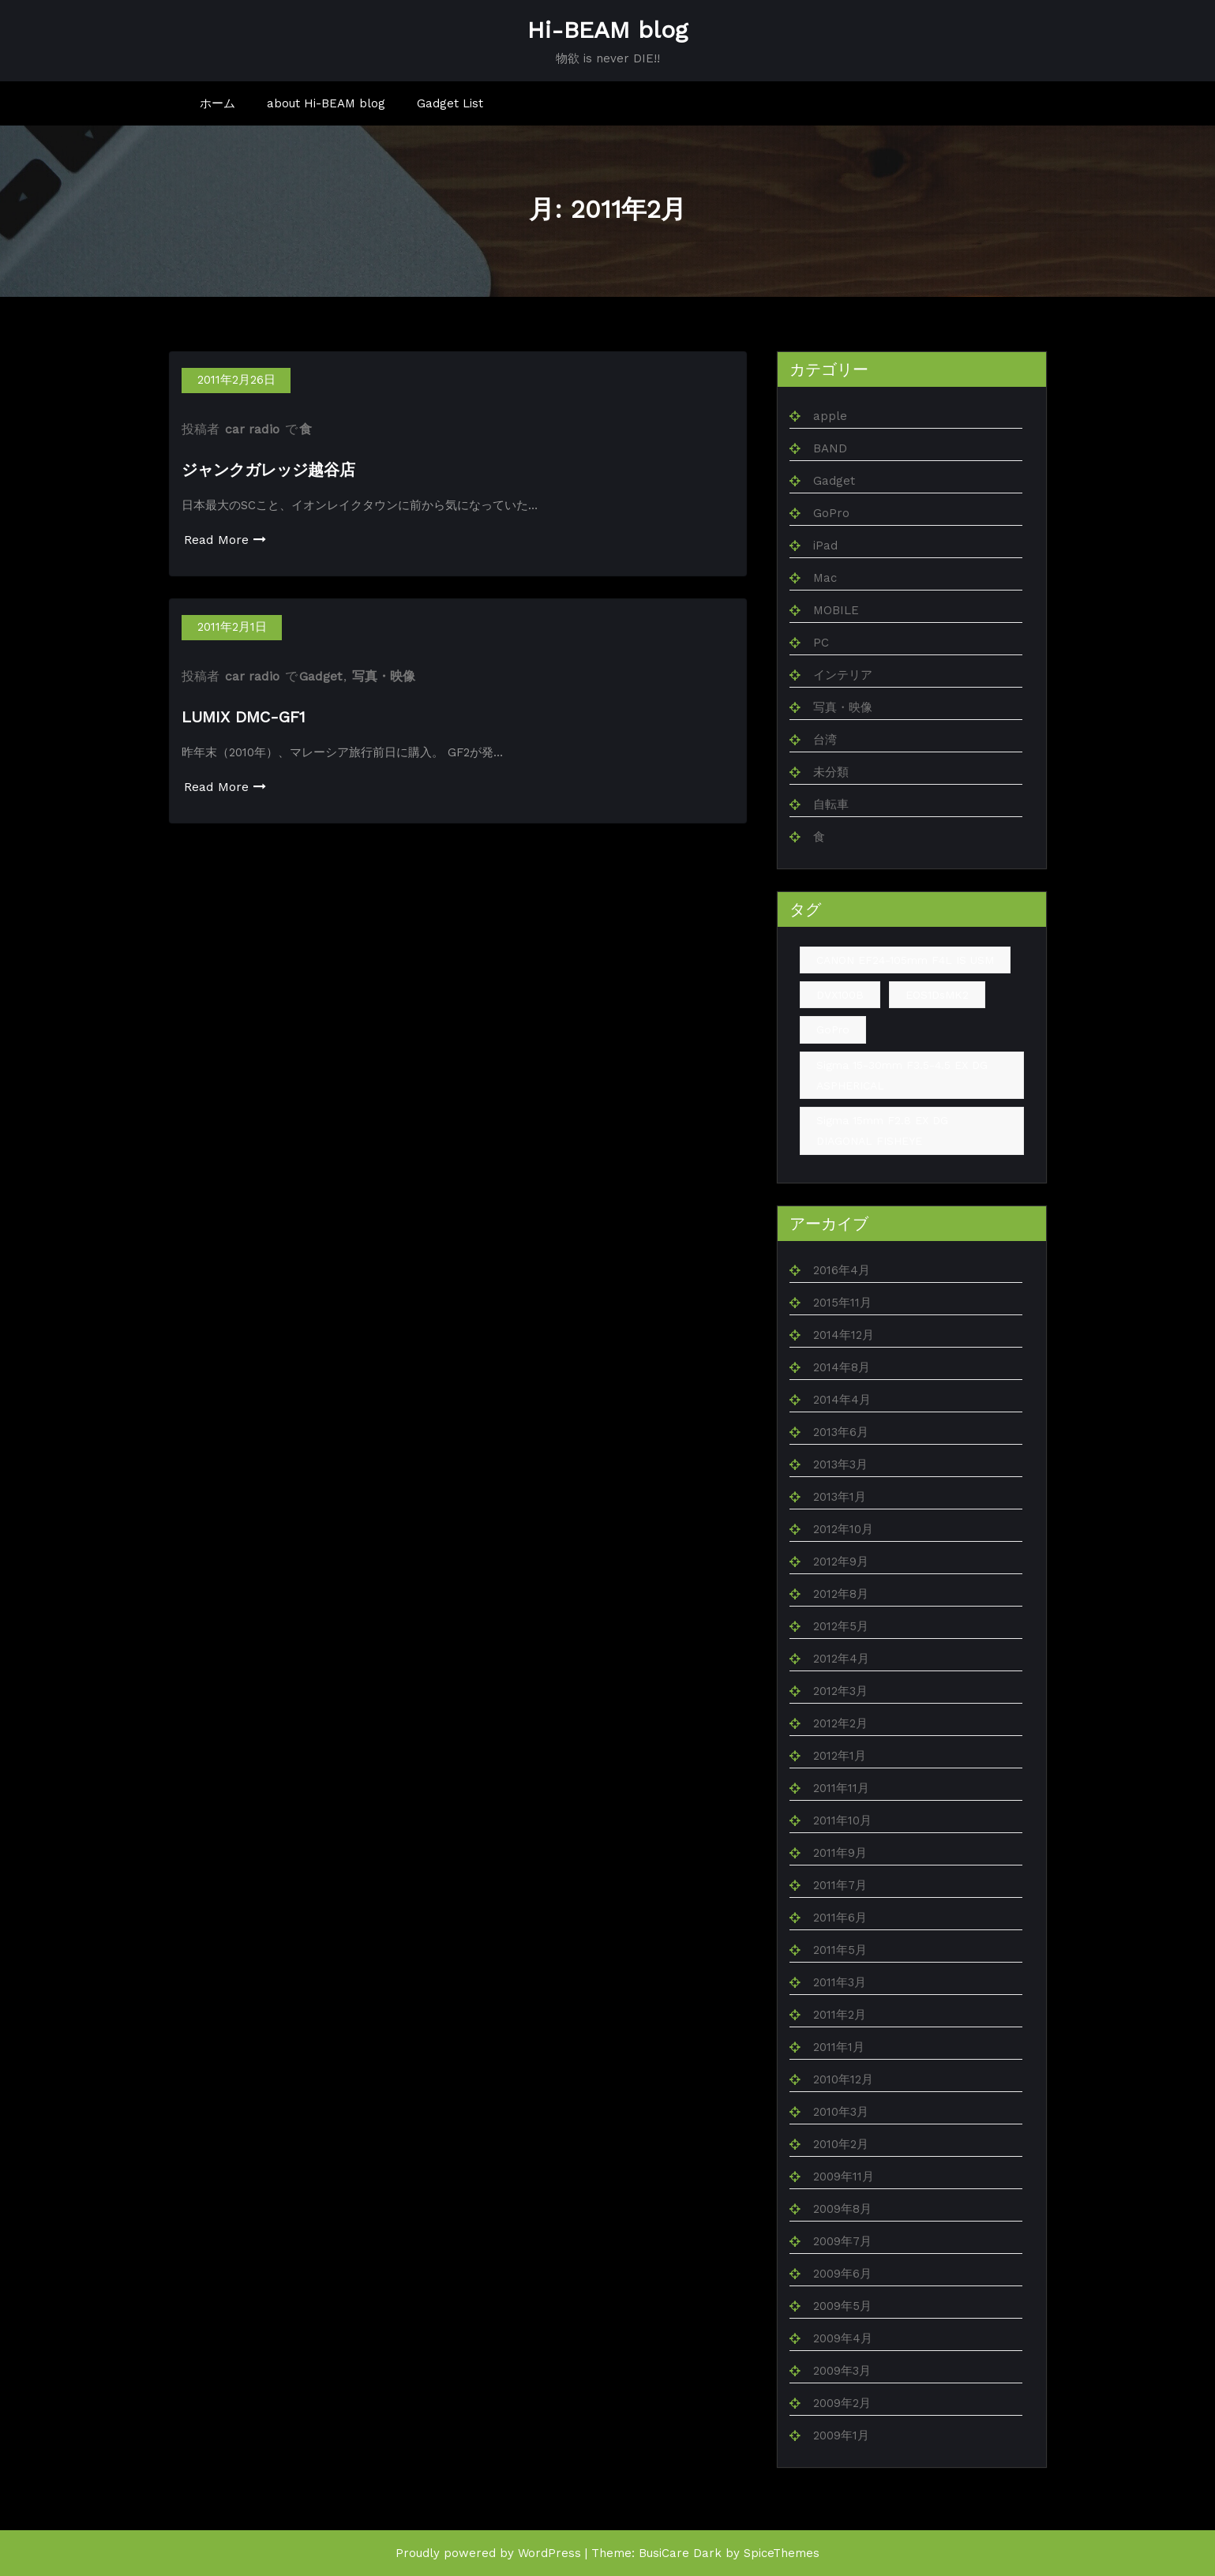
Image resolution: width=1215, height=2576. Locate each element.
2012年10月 (843, 1529)
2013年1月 (839, 1497)
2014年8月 (841, 1367)
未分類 (831, 772)
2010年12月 (843, 2079)
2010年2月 (840, 2144)
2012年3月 (840, 1691)
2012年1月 (839, 1756)
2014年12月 (843, 1335)
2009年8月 (842, 2209)
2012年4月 (841, 1659)
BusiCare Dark (680, 2553)
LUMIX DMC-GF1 (244, 716)
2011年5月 (840, 1950)
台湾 (825, 740)
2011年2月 (839, 2015)
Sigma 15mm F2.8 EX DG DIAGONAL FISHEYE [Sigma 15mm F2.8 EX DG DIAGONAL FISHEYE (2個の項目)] (882, 1130)
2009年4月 (842, 2338)
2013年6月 (840, 1432)
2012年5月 (840, 1626)
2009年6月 (842, 2274)
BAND (830, 448)
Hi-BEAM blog (607, 29)
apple (830, 416)
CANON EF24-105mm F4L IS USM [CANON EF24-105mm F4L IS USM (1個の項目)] (905, 960)
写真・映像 (383, 676)
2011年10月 (842, 1820)
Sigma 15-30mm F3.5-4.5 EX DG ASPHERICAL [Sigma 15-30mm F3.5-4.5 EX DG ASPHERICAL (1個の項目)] (902, 1075)
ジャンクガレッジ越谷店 (268, 469)
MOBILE (836, 610)
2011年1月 (838, 2047)
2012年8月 (840, 1594)
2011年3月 (839, 1982)
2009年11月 (843, 2176)
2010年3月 (840, 2112)
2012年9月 (840, 1561)
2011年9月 (840, 1853)
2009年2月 (842, 2403)
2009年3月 (842, 2371)
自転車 (831, 804)
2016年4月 (841, 1270)
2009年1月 (841, 2435)
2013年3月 (840, 1464)
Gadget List (450, 103)
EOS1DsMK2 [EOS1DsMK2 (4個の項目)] (937, 994)
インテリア (842, 675)
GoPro (831, 513)
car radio (252, 429)
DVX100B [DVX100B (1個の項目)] (840, 994)
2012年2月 (840, 1723)
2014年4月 (842, 1400)
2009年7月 (842, 2241)
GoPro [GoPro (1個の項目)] (832, 1029)
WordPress (549, 2553)
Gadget (320, 676)
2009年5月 (842, 2306)
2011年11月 (841, 1788)
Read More (225, 539)
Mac (825, 578)
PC (821, 643)
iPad (825, 545)
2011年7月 (840, 1885)
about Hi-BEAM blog (326, 103)
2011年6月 (840, 1917)
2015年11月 (842, 1302)
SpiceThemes (781, 2553)
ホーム (217, 103)
